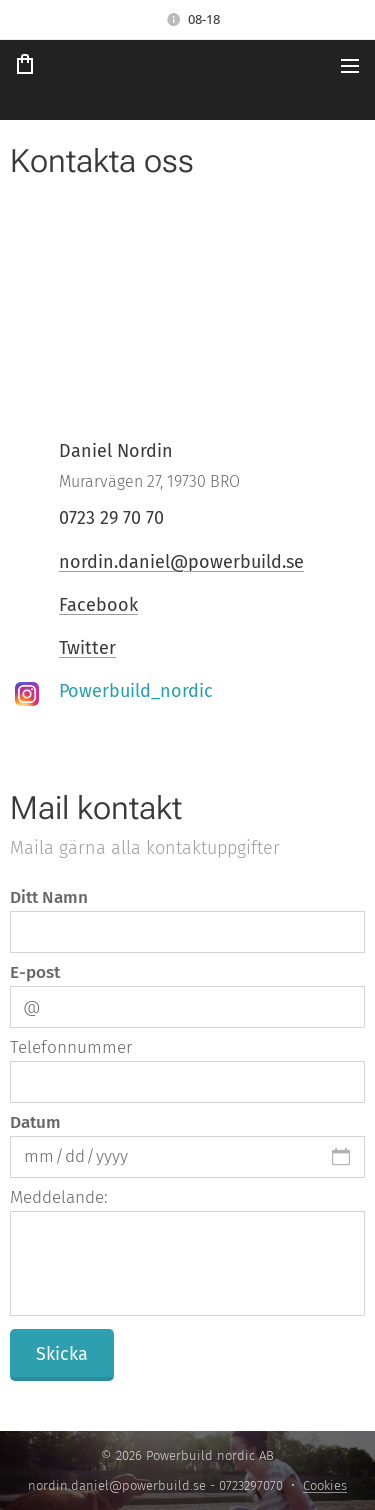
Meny (350, 66)
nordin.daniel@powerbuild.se (181, 562)
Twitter (87, 648)
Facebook (98, 605)
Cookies (325, 1485)
